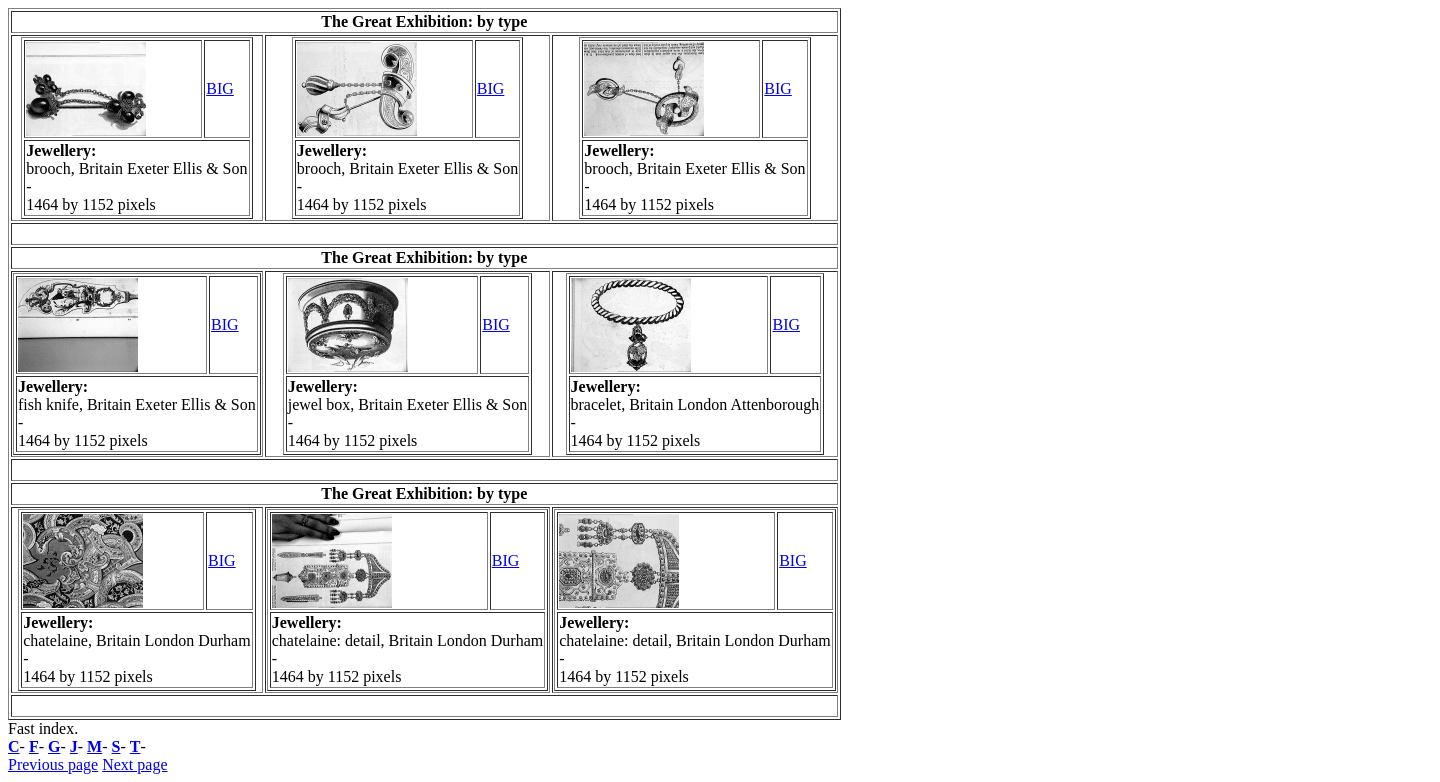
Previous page (53, 764)
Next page (134, 764)
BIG (220, 88)
